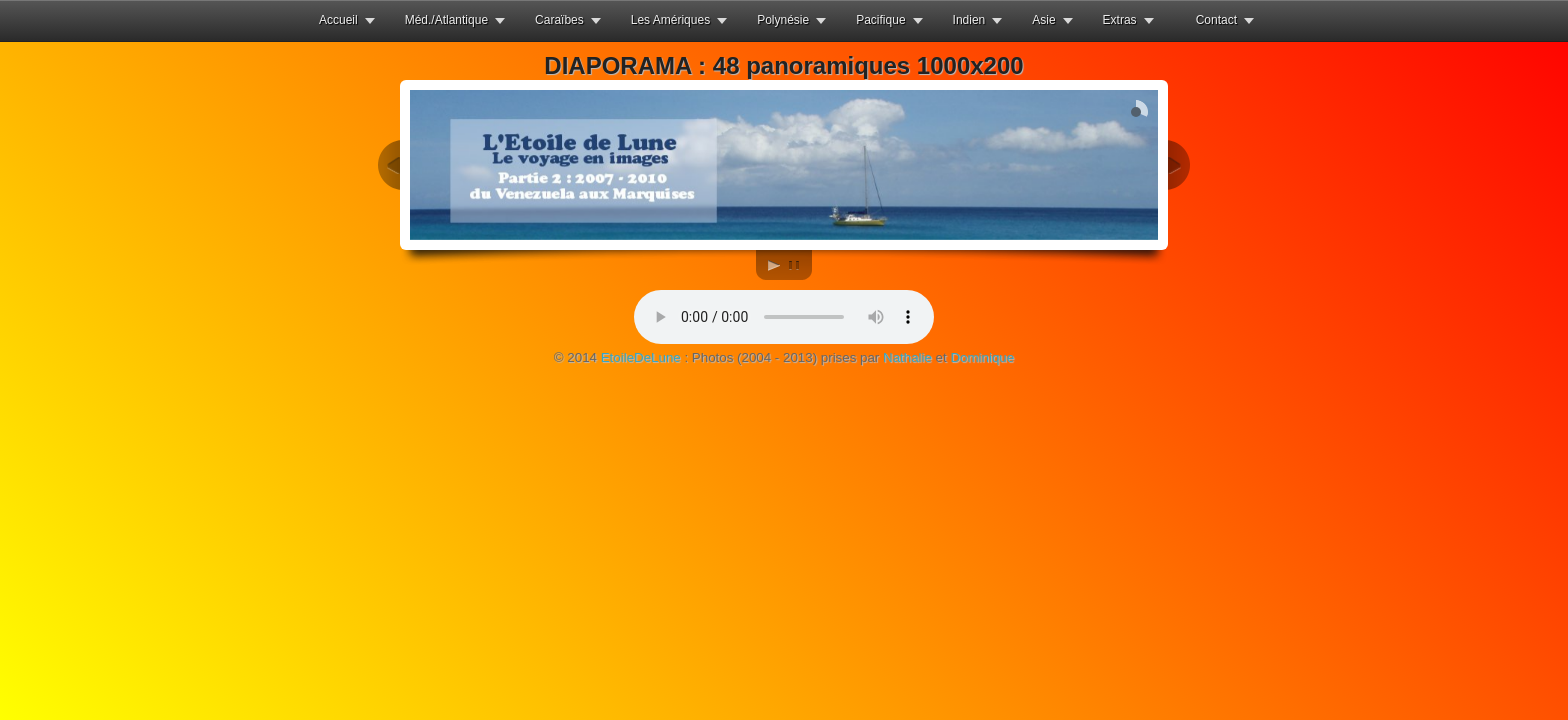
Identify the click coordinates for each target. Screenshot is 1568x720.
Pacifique (880, 20)
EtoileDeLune (641, 357)
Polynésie (783, 20)
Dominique (982, 357)
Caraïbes (559, 20)
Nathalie (907, 357)
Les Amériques (670, 20)
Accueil (338, 20)
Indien (969, 20)
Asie (1043, 20)
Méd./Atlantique (446, 20)
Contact (1216, 20)
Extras (1120, 20)
